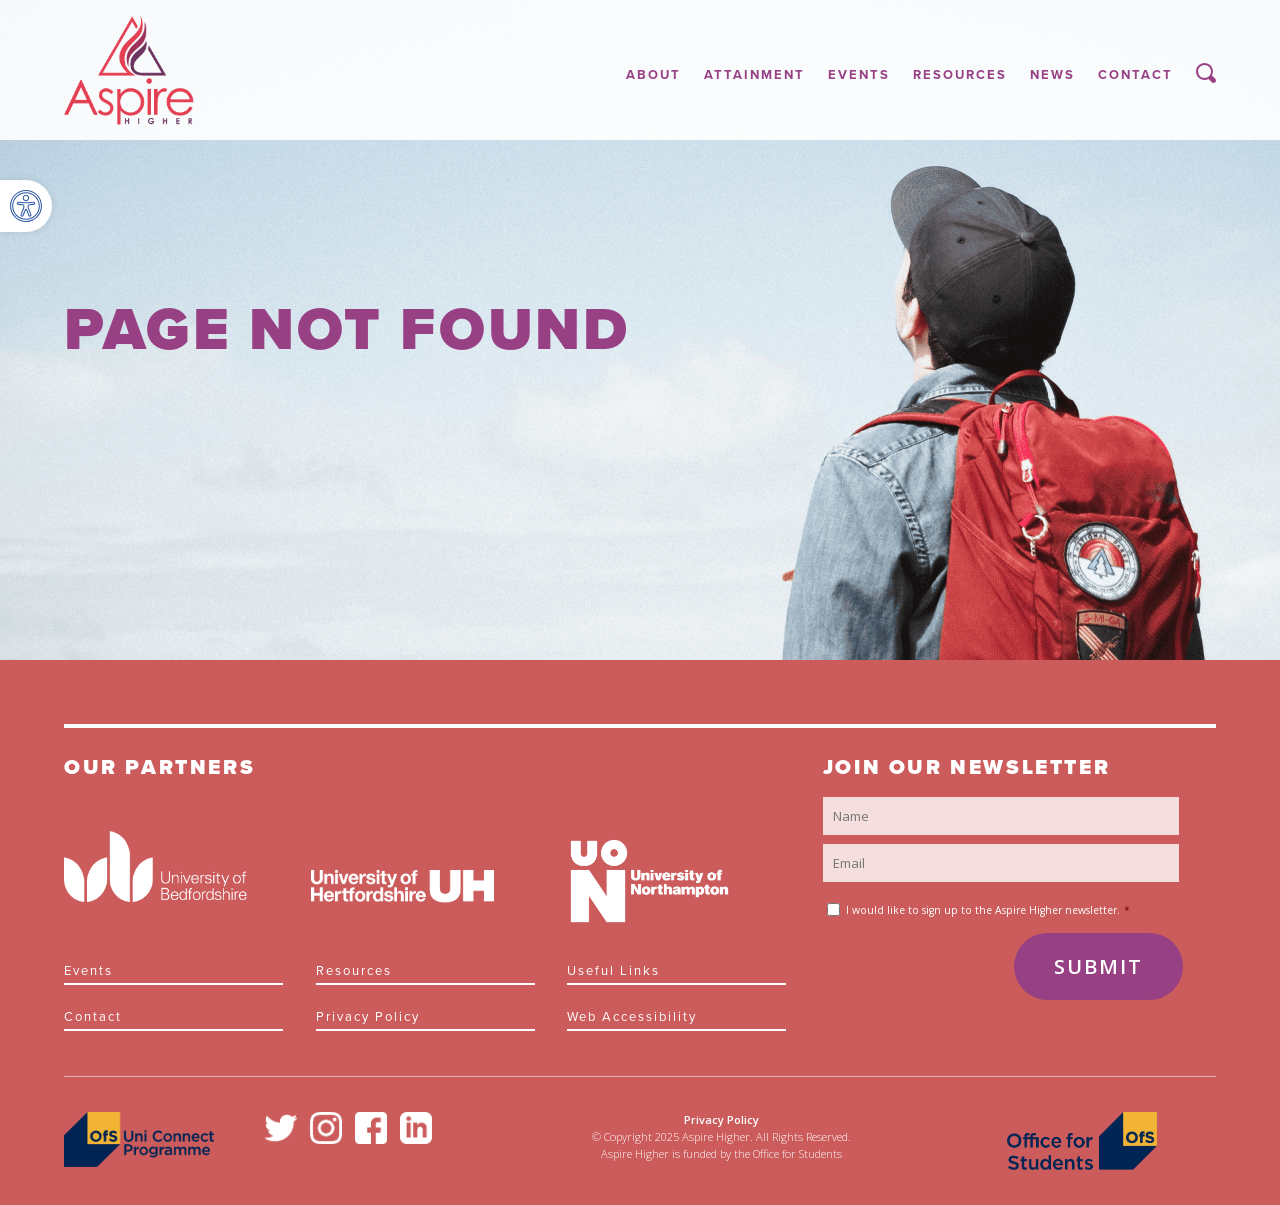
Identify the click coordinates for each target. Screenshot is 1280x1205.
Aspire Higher (129, 70)
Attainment (754, 75)
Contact (1135, 75)
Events (859, 75)
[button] (26, 206)
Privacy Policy (368, 1017)
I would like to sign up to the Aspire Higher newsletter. (988, 910)
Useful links (613, 971)
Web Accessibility (632, 1017)
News (1052, 75)
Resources (960, 75)
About (653, 75)
